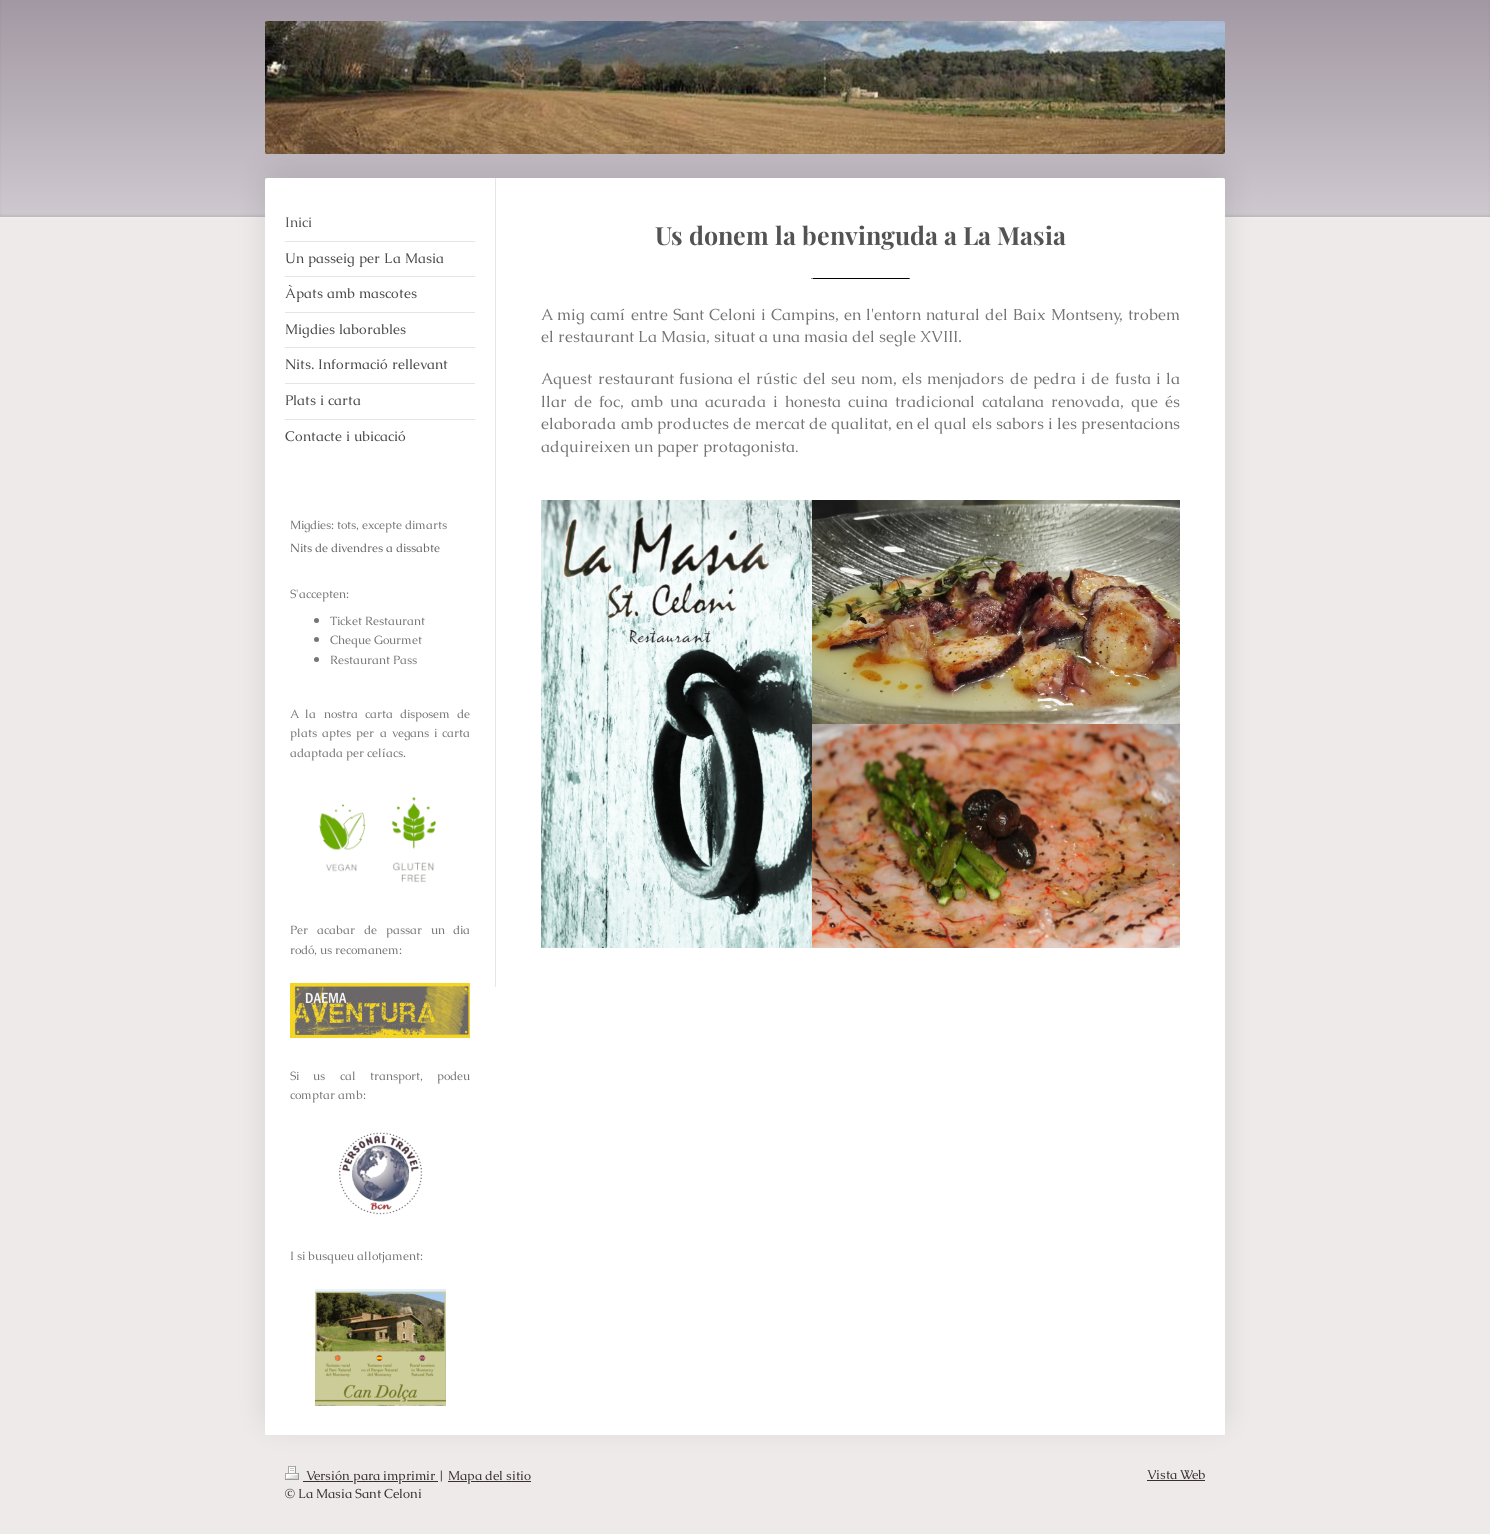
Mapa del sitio (489, 1475)
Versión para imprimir (361, 1475)
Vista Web (1176, 1474)
